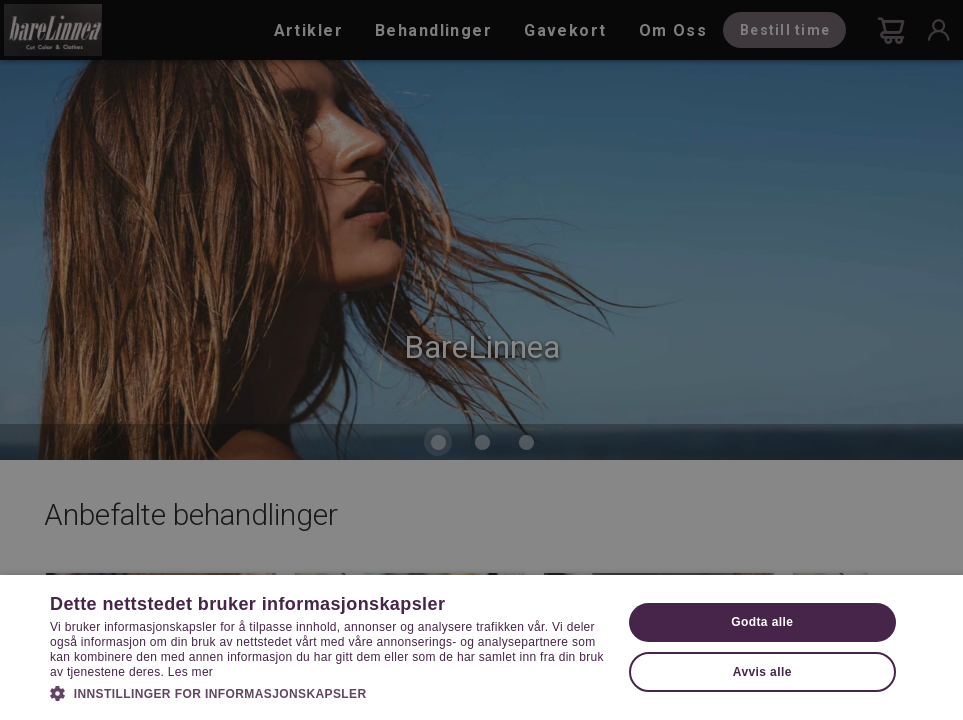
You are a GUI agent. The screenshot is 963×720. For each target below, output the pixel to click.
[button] (327, 692)
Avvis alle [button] (762, 672)
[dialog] (481, 360)
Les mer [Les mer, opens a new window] (190, 672)
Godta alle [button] (762, 622)
